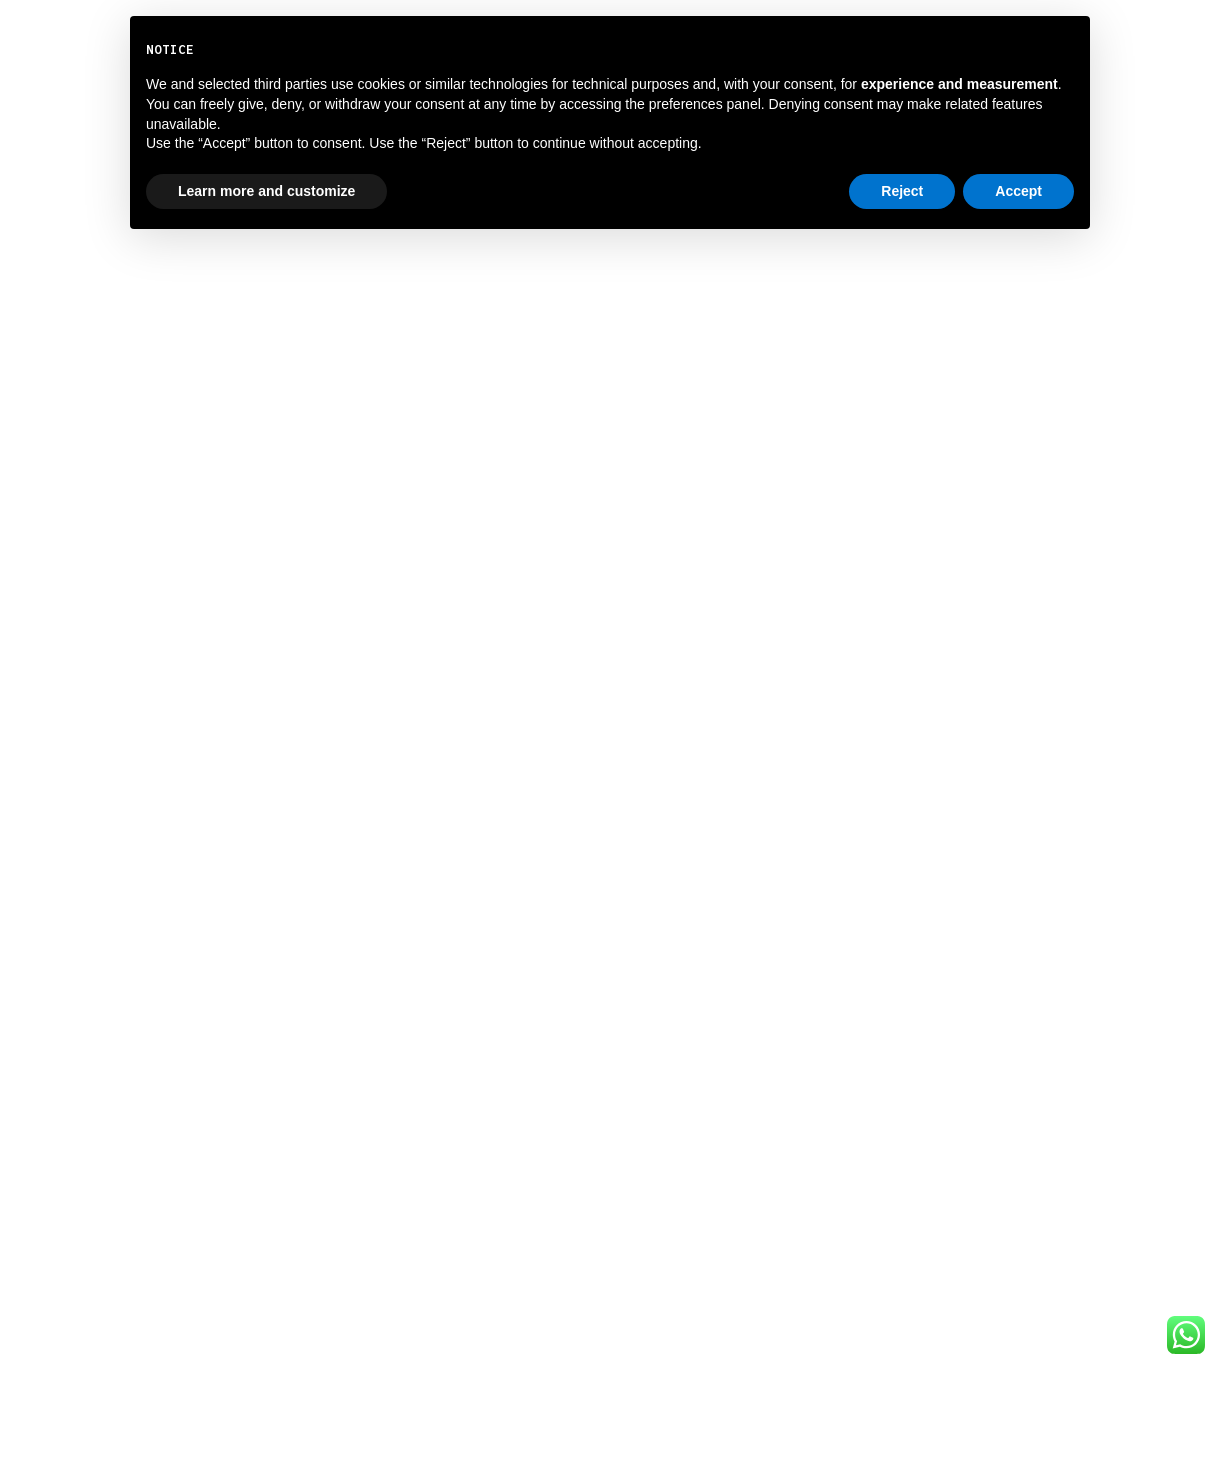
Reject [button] (902, 191)
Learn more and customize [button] (266, 191)
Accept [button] (1018, 191)
